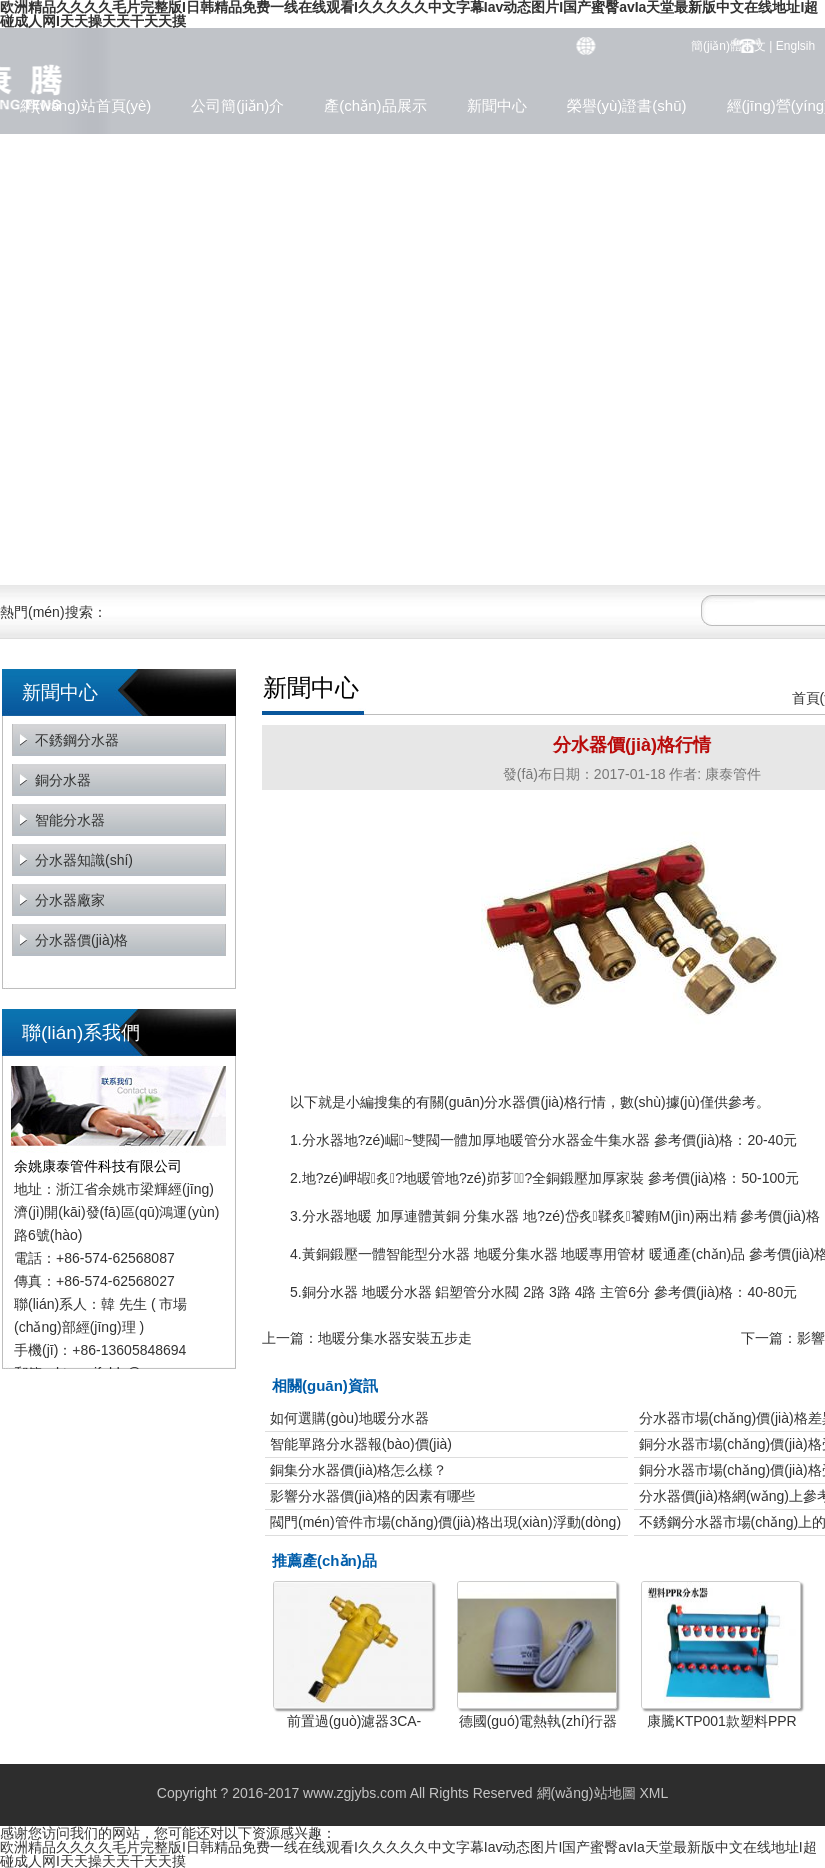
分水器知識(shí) (84, 860)
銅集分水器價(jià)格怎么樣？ (358, 1470)
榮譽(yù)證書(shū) (627, 105)
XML (653, 1793)
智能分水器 (70, 820)
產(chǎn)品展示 (375, 105)
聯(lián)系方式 (192, 145)
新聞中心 (497, 105)
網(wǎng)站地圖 (586, 1793)
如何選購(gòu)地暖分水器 (349, 1418)
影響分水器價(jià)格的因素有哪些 (372, 1496)
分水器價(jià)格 (81, 940)
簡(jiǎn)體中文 (728, 46)
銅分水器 (63, 780)
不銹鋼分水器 (77, 740)
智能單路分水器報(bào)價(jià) (361, 1444)
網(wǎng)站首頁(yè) (85, 105)
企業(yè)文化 (63, 145)
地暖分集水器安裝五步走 (395, 1338)
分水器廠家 (70, 900)
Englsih (795, 46)
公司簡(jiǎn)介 (237, 105)
